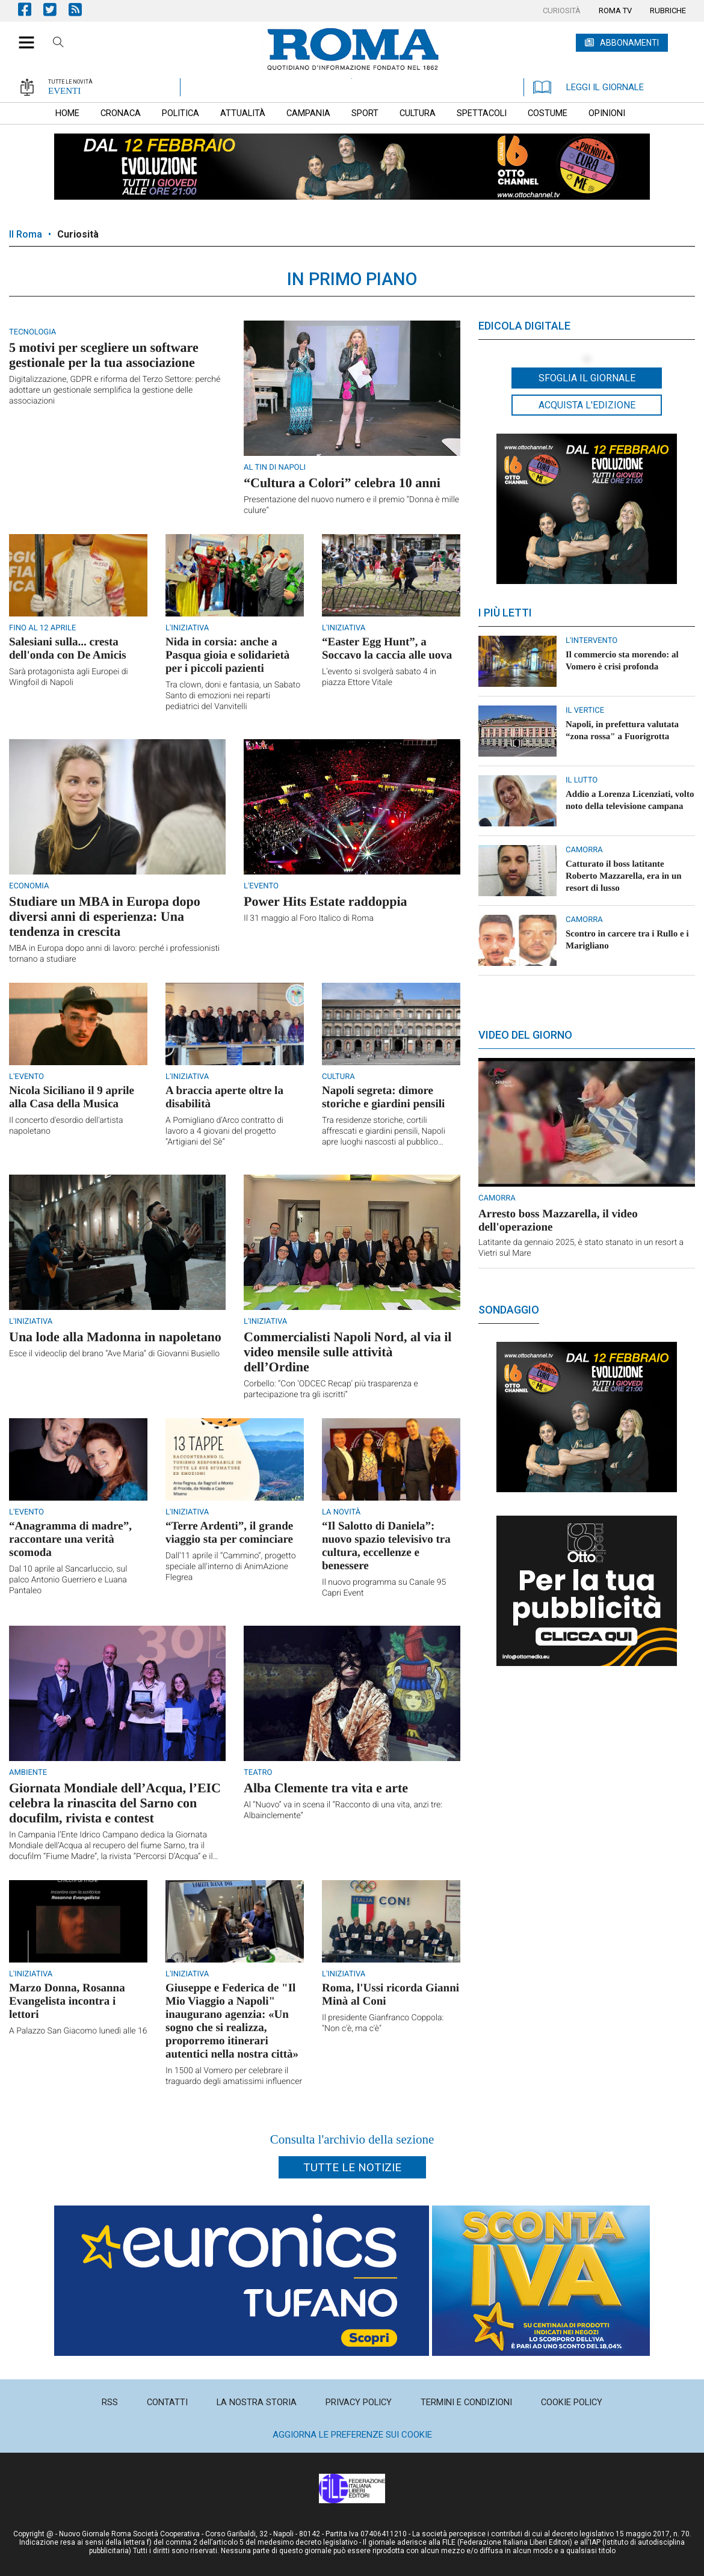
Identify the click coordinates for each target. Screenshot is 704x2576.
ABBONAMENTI (629, 43)
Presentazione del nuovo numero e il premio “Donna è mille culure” (351, 505)
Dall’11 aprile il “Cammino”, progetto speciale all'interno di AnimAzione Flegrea (230, 1566)
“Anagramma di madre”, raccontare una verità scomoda (70, 1539)
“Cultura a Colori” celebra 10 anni (342, 482)
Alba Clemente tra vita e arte (326, 1787)
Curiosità (78, 234)
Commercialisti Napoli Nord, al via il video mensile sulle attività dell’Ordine (347, 1351)
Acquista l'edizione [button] (587, 405)
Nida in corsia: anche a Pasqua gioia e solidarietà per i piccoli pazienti (227, 655)
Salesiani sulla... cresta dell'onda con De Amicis (67, 649)
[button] (22, 36)
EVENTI (64, 91)
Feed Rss (81, 9)
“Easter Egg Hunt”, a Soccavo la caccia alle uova (387, 649)
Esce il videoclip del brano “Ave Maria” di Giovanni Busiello (114, 1354)
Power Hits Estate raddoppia (325, 901)
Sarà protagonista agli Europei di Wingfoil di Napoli (68, 677)
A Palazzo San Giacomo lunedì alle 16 (78, 2031)
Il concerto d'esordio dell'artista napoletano (66, 1126)
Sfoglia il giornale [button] (587, 378)
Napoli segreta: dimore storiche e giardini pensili (383, 1097)
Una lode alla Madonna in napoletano (115, 1336)
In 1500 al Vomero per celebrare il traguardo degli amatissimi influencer (233, 2076)
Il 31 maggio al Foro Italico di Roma (309, 918)
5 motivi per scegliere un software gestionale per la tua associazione (104, 355)
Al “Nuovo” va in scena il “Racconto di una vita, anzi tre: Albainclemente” (343, 1810)
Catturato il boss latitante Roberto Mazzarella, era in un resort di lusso (624, 876)
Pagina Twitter (56, 9)
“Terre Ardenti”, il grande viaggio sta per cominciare (229, 1533)
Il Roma (25, 234)
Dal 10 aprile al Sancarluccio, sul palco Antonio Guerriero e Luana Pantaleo (68, 1580)
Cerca (58, 44)
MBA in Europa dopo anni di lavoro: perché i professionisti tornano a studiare (114, 954)
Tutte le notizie (352, 2167)
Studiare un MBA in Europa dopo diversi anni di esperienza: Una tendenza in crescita (104, 916)
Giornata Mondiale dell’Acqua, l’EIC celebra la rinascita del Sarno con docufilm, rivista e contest (115, 1802)
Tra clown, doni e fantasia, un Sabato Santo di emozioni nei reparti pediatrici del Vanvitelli (232, 696)
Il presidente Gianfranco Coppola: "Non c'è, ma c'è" (383, 2023)
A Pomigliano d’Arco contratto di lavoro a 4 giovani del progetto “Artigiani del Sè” (224, 1131)
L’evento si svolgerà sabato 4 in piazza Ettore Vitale (379, 677)
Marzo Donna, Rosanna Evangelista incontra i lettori (67, 2001)
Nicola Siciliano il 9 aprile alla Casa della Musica (71, 1097)
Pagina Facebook (30, 9)
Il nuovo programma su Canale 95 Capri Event (384, 1588)
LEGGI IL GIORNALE (588, 87)
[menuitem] (562, 11)
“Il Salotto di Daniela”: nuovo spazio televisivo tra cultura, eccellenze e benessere (386, 1546)
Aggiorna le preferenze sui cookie (352, 2434)
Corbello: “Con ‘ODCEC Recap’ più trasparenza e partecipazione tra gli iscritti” (331, 1389)
